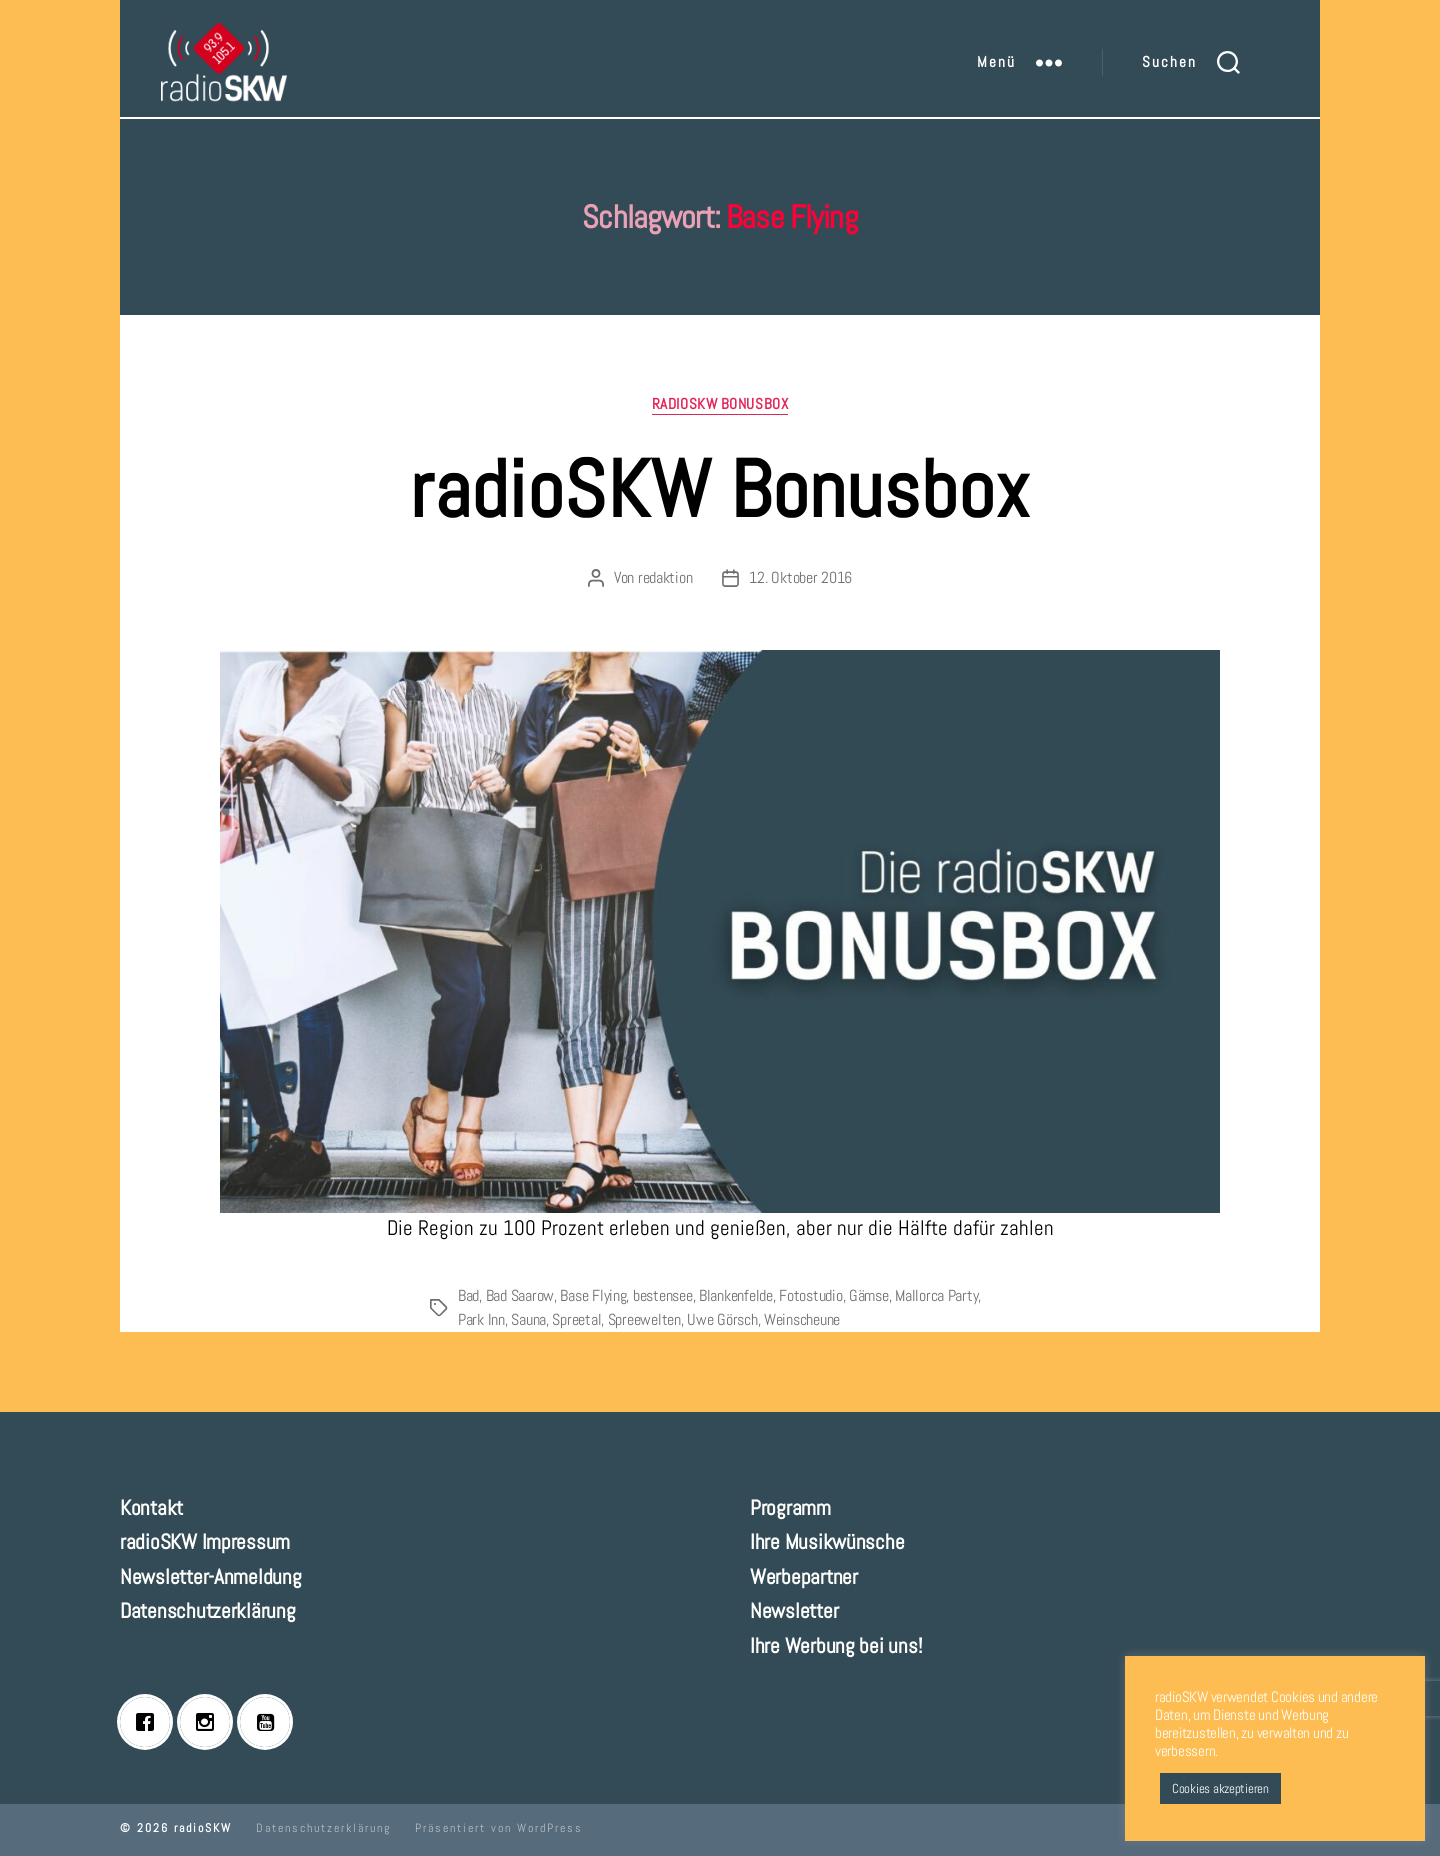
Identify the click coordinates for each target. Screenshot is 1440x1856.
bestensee (663, 1295)
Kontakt (151, 1507)
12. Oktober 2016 (800, 577)
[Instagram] (210, 1722)
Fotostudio (810, 1295)
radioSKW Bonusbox (720, 404)
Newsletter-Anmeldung (211, 1576)
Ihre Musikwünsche (827, 1541)
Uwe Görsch (722, 1319)
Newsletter (794, 1610)
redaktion (665, 577)
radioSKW (203, 1828)
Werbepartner (804, 1576)
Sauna (528, 1319)
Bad (468, 1295)
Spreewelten (644, 1319)
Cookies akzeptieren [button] (1220, 1788)
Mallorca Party (936, 1295)
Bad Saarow (520, 1295)
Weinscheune (802, 1319)
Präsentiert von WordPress (499, 1828)
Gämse (869, 1295)
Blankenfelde (736, 1295)
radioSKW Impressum (205, 1541)
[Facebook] (150, 1722)
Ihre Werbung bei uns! (835, 1645)
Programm (790, 1507)
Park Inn (481, 1319)
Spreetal (576, 1319)
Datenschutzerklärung (208, 1610)
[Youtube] (270, 1722)
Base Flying (593, 1295)
